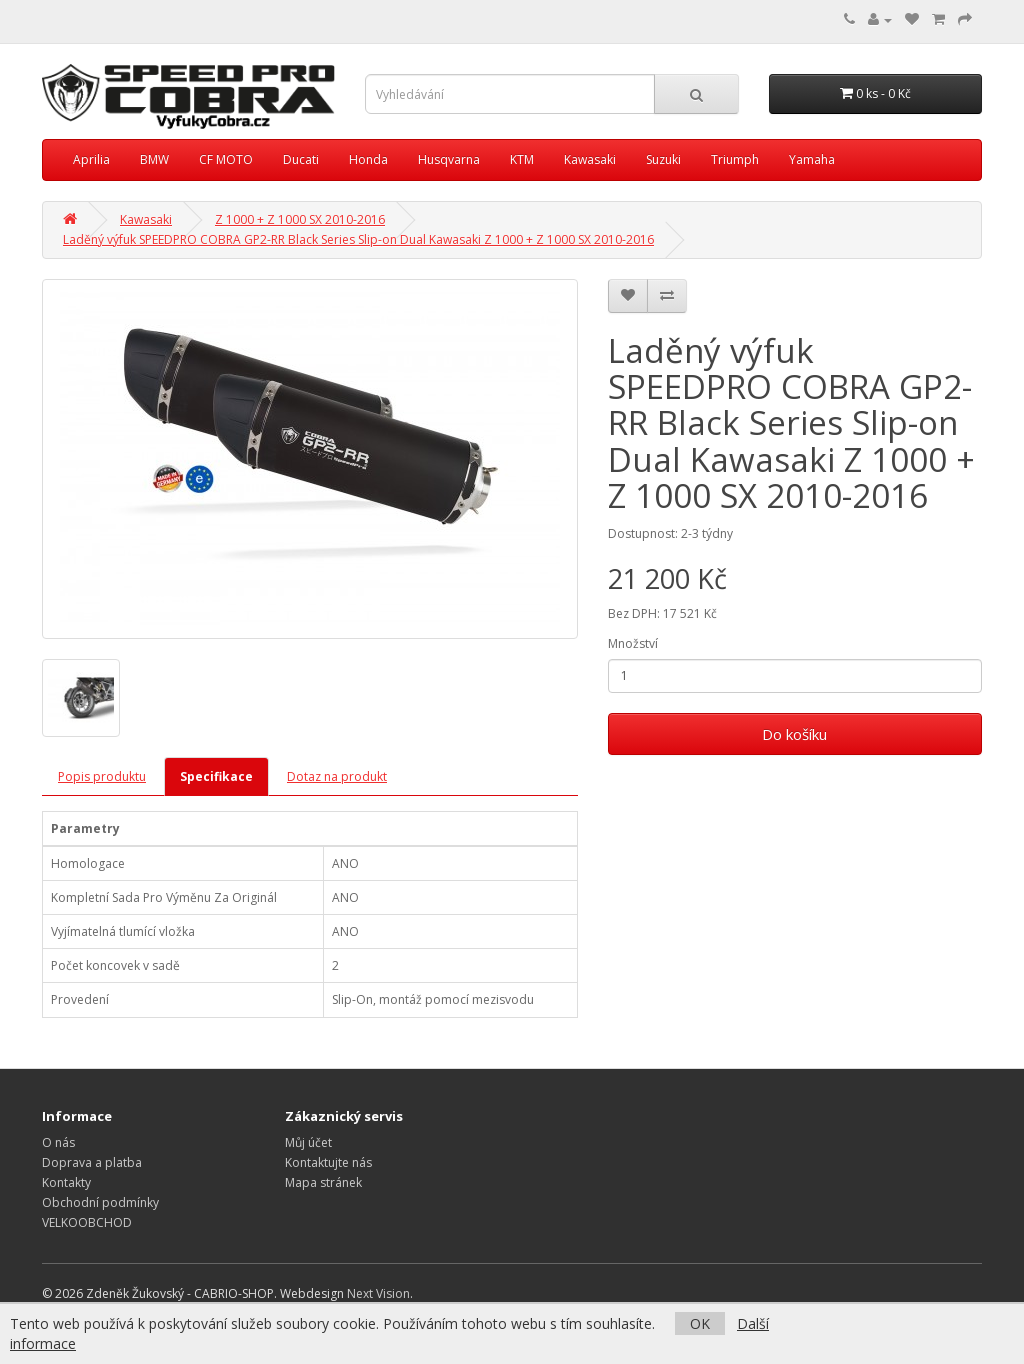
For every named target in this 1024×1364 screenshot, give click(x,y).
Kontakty (66, 1182)
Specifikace (216, 776)
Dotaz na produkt (337, 776)
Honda (368, 159)
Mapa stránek (323, 1182)
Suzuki (663, 159)
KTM (522, 159)
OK (700, 1323)
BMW (154, 159)
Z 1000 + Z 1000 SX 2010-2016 (300, 219)
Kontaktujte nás (328, 1162)
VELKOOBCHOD (87, 1222)
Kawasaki (590, 159)
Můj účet (308, 1142)
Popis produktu (102, 776)
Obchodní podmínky (100, 1202)
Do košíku (794, 734)
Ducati (301, 159)
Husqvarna (449, 159)
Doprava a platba (92, 1162)
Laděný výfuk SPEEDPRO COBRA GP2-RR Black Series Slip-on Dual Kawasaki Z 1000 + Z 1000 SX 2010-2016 (358, 239)
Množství (633, 643)
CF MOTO (226, 159)
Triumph (735, 159)
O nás (58, 1142)
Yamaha (812, 159)
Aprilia (91, 159)
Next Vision (378, 1293)
